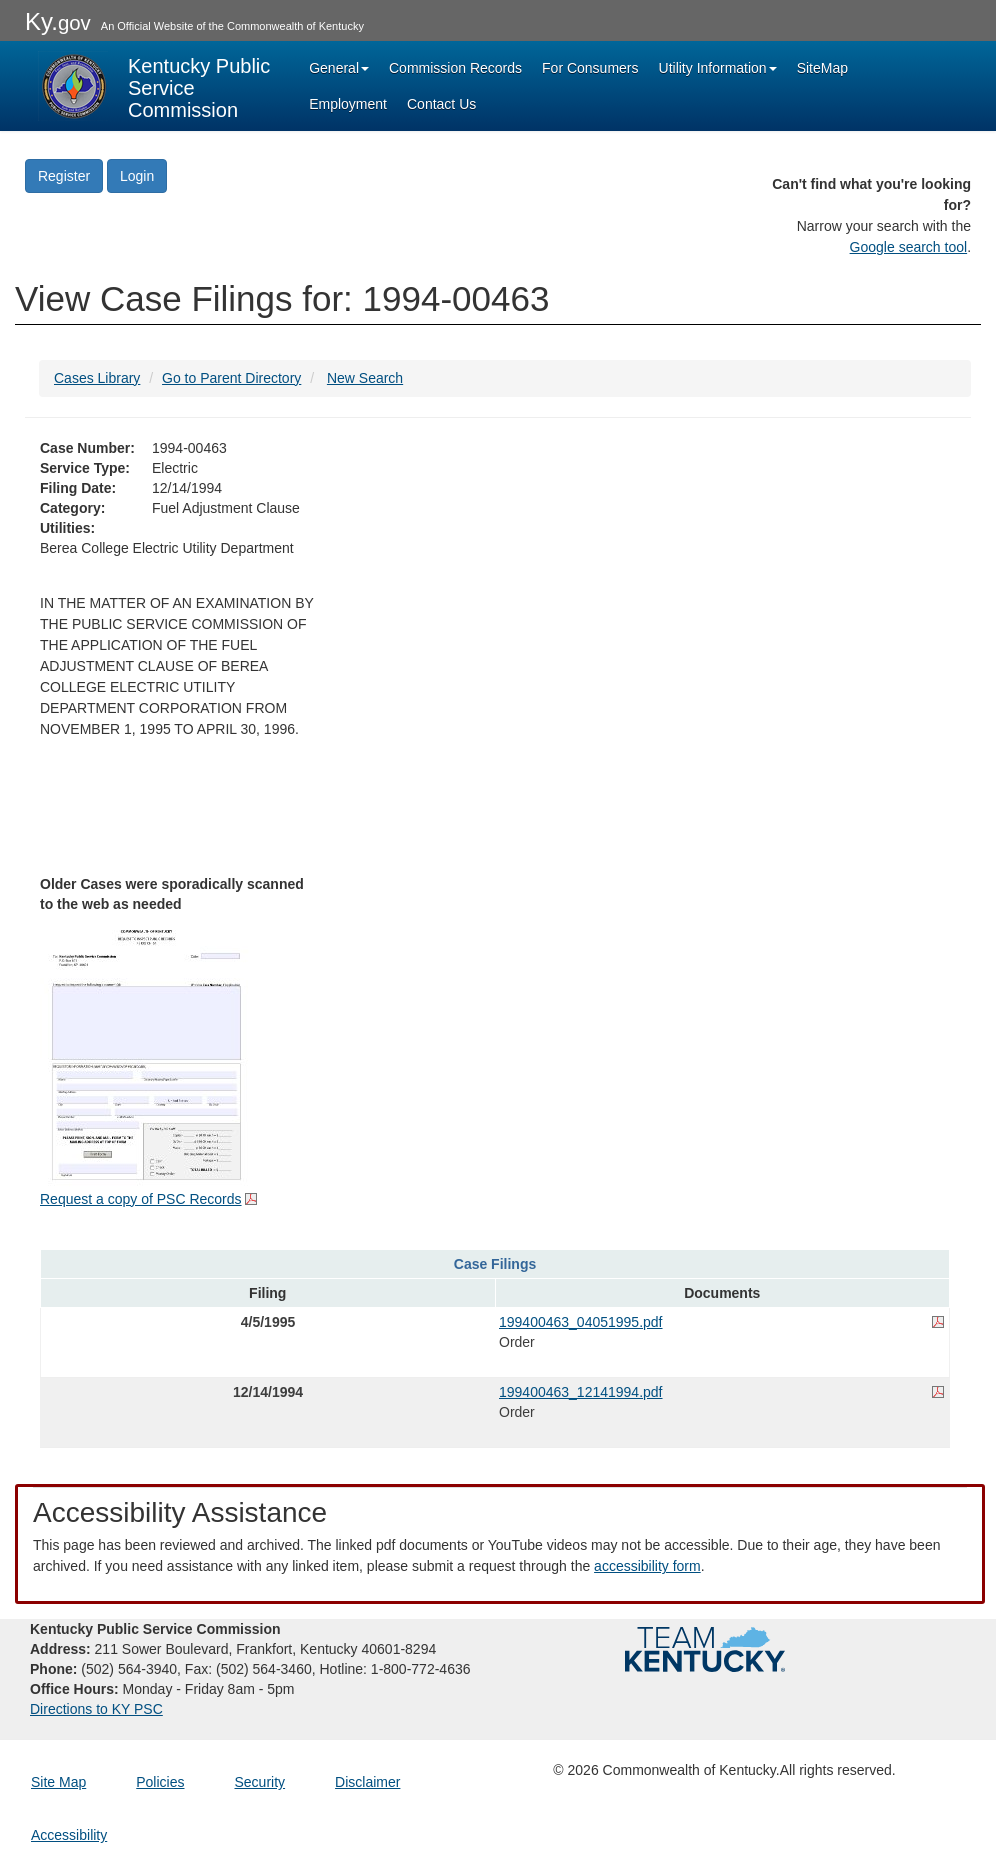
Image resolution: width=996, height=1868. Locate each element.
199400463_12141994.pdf (581, 1392)
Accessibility (69, 1835)
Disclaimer (367, 1782)
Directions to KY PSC (96, 1709)
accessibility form (647, 1566)
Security (260, 1782)
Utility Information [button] (718, 68)
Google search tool (909, 247)
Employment (348, 104)
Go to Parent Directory (231, 378)
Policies (160, 1782)
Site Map (58, 1782)
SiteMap (822, 68)
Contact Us (441, 104)
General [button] (339, 68)
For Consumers (590, 68)
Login (137, 176)
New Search (365, 378)
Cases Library (97, 378)
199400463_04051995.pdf (581, 1322)
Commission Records (455, 68)
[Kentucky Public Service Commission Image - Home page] (156, 86)
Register (64, 176)
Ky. (58, 21)
